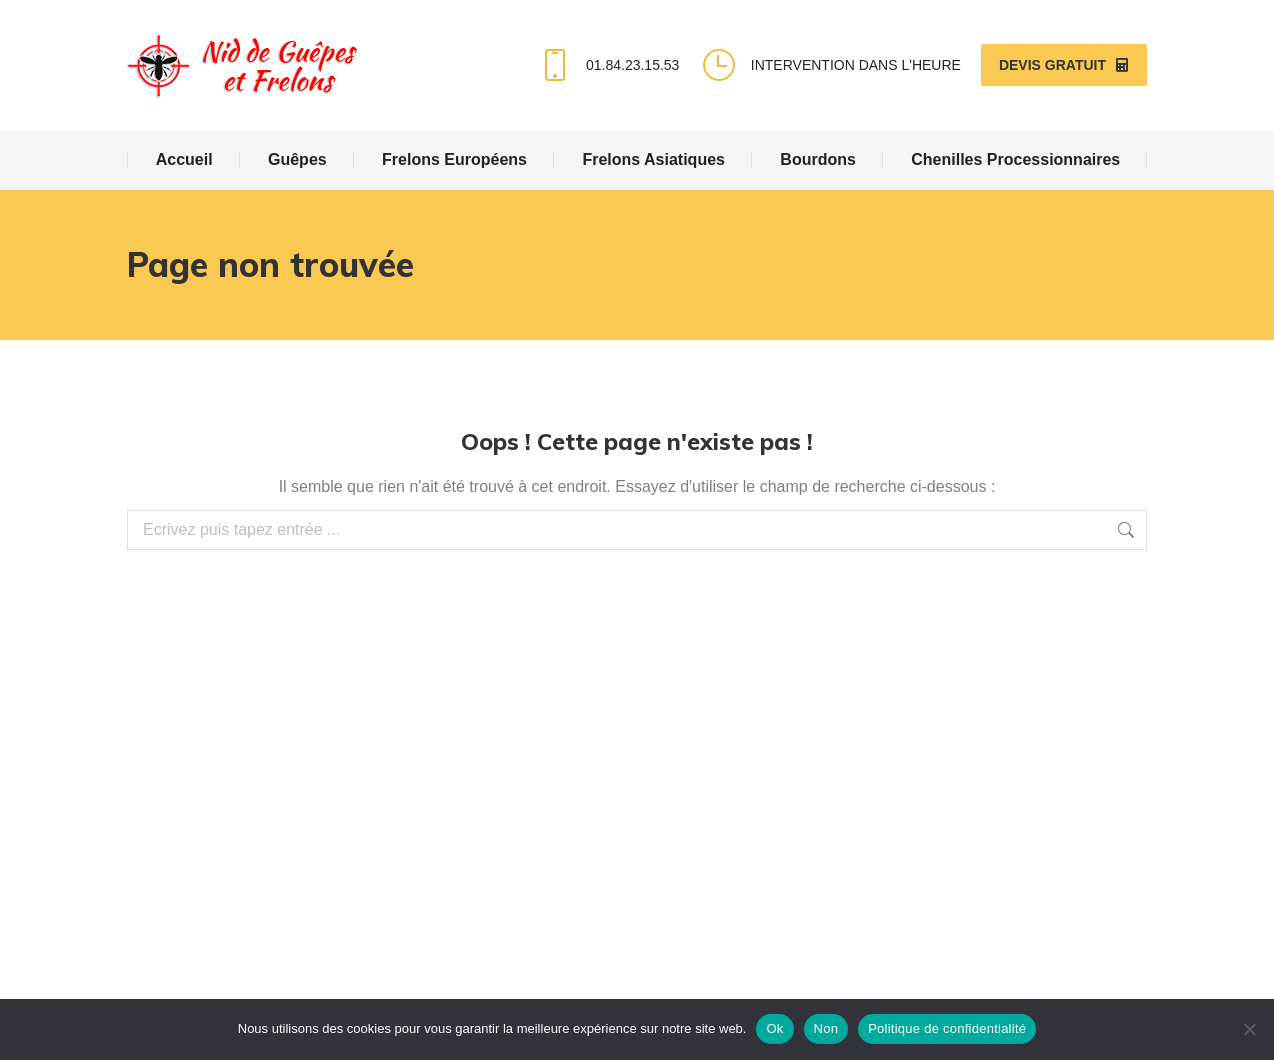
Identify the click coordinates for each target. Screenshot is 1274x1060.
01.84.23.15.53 (607, 65)
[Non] (1249, 1029)
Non (826, 1028)
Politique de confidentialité (947, 1028)
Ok (774, 1028)
